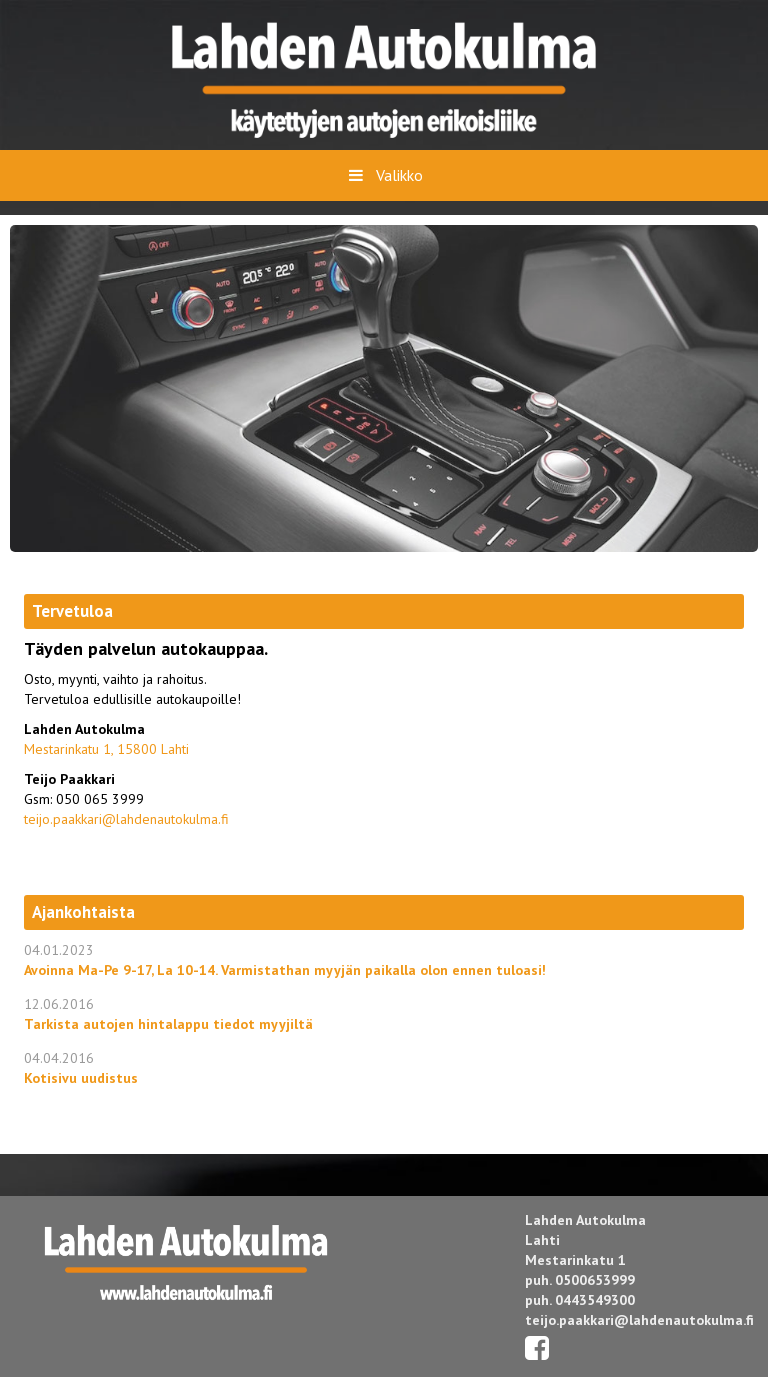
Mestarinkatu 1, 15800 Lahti (106, 749)
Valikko (383, 175)
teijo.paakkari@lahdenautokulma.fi (126, 819)
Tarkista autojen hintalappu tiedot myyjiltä (168, 1024)
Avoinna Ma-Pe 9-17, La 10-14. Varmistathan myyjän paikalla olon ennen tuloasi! (285, 970)
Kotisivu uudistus (81, 1078)
